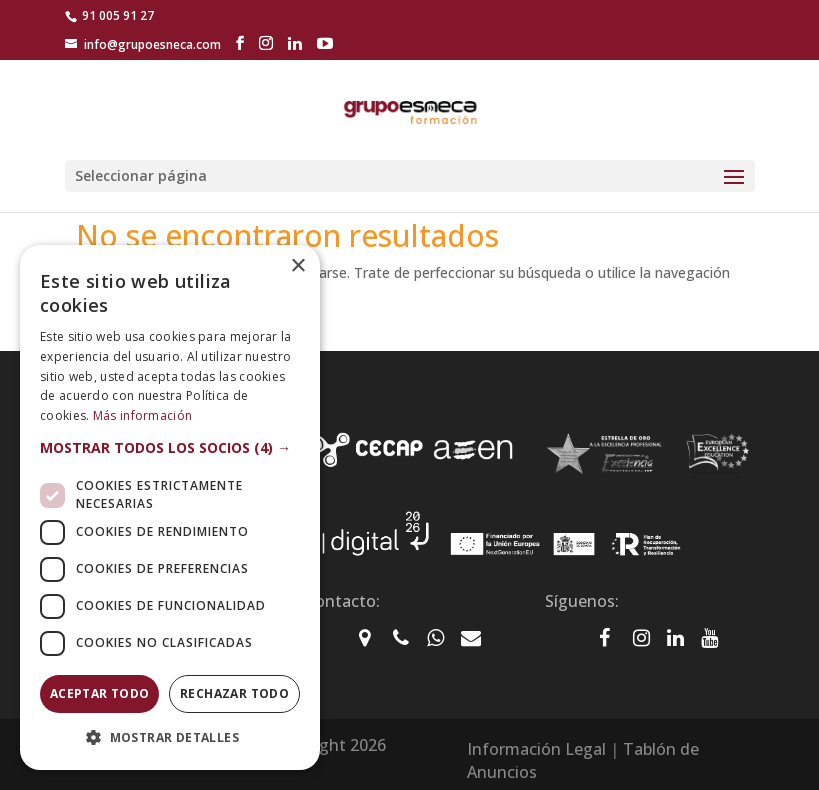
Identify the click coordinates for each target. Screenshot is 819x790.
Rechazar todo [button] (234, 693)
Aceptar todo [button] (100, 693)
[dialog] (170, 507)
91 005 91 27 (118, 15)
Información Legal (536, 749)
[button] (170, 448)
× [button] (297, 266)
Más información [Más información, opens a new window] (143, 415)
